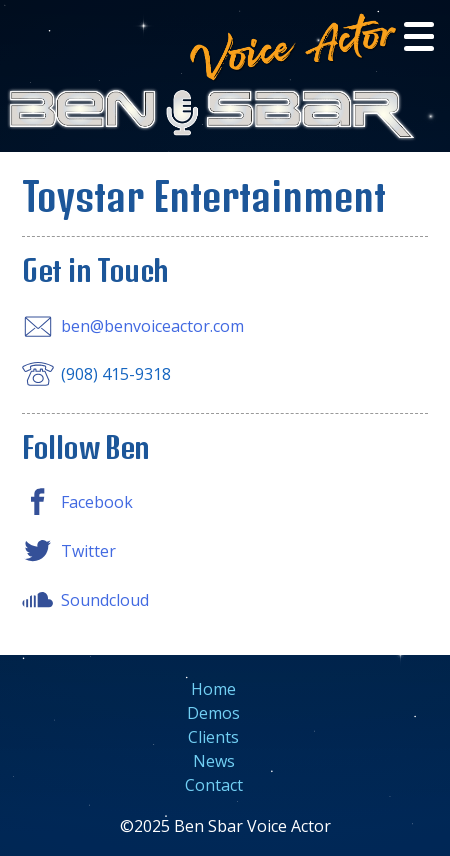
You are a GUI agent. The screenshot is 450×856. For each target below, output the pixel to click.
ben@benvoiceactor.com (152, 326)
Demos (213, 713)
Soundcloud (105, 600)
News (214, 761)
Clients (213, 737)
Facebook (97, 502)
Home (213, 689)
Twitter (88, 551)
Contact (214, 785)
